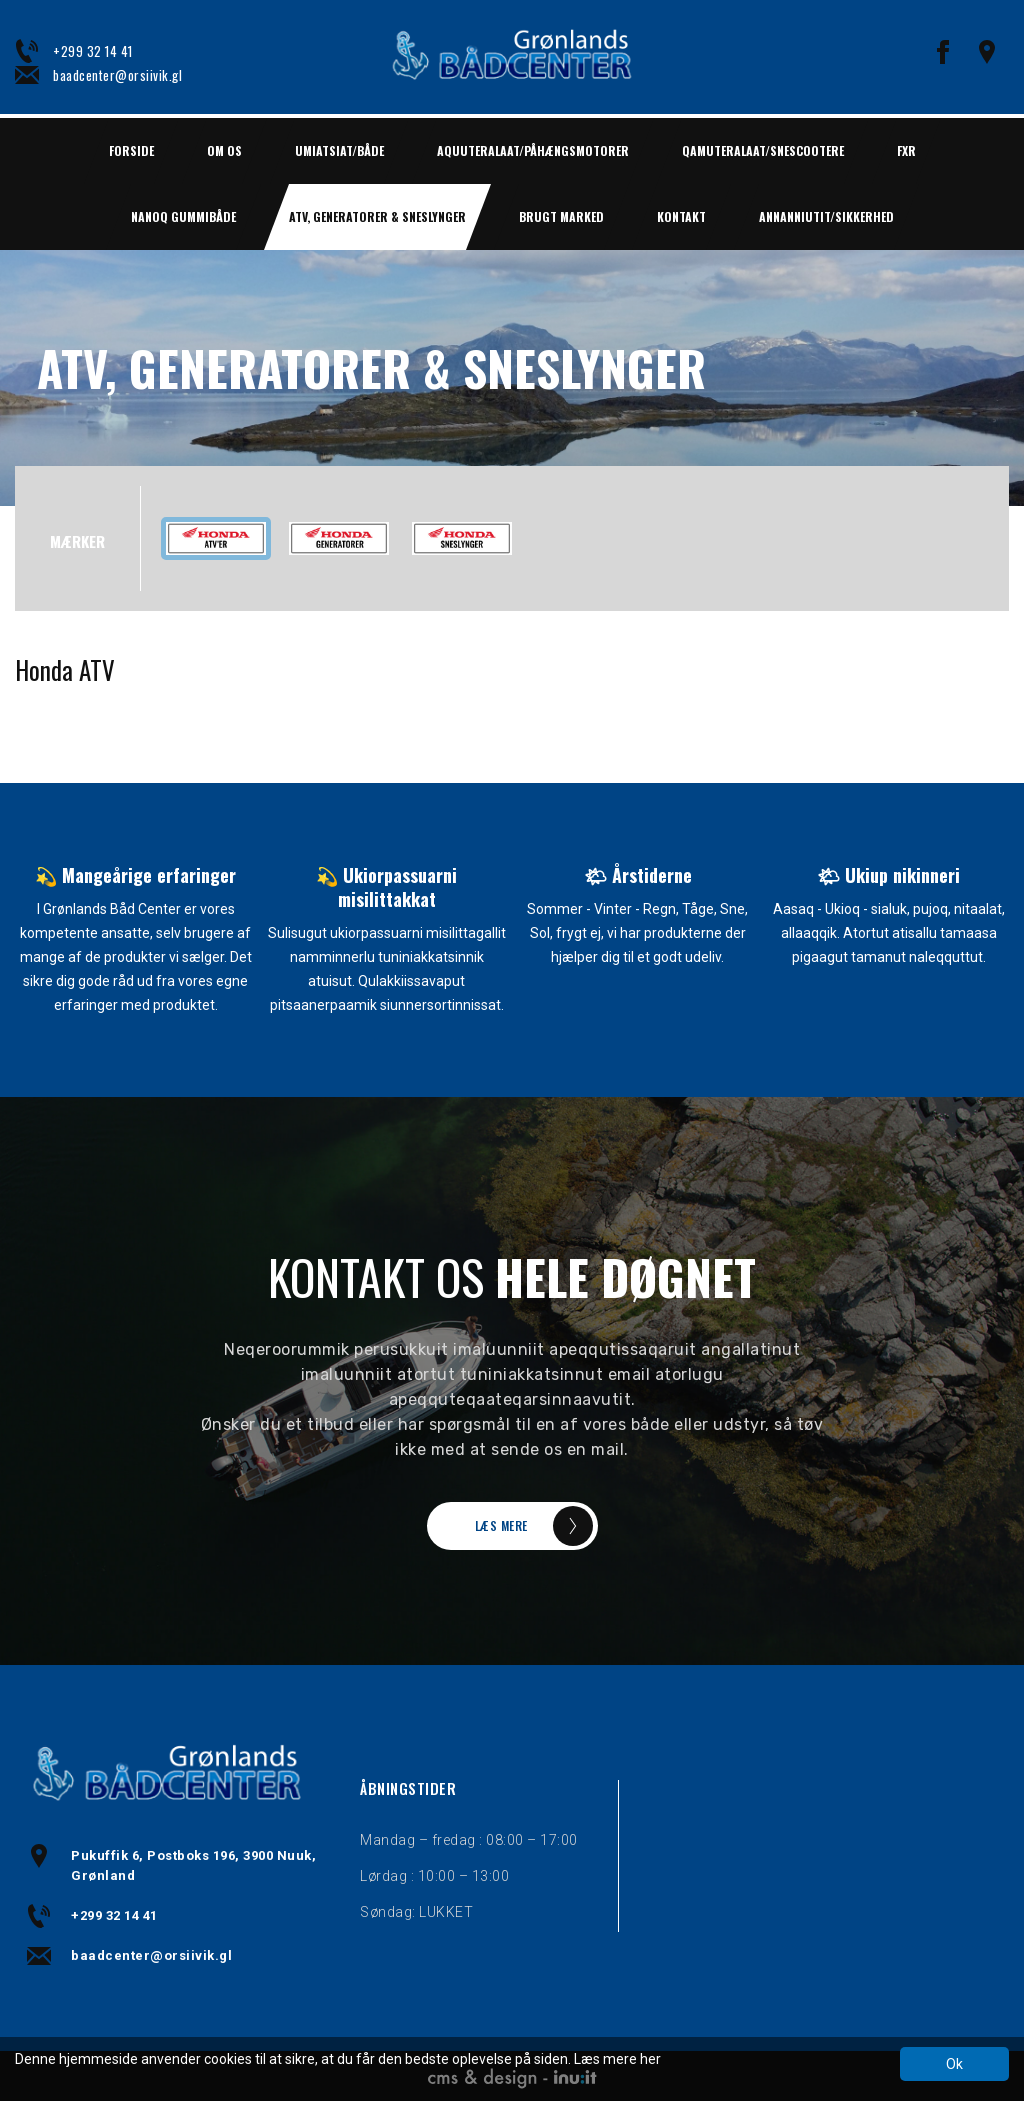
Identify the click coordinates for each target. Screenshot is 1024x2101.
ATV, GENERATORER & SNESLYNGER (377, 216)
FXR (906, 150)
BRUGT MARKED (561, 216)
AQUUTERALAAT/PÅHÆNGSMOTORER (533, 150)
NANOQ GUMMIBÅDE (183, 216)
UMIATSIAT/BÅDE (339, 150)
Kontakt (681, 216)
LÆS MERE (501, 1525)
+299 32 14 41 (93, 51)
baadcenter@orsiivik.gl (117, 75)
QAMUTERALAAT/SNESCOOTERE (763, 150)
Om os (224, 150)
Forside (131, 150)
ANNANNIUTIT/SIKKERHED (826, 216)
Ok (954, 2064)
